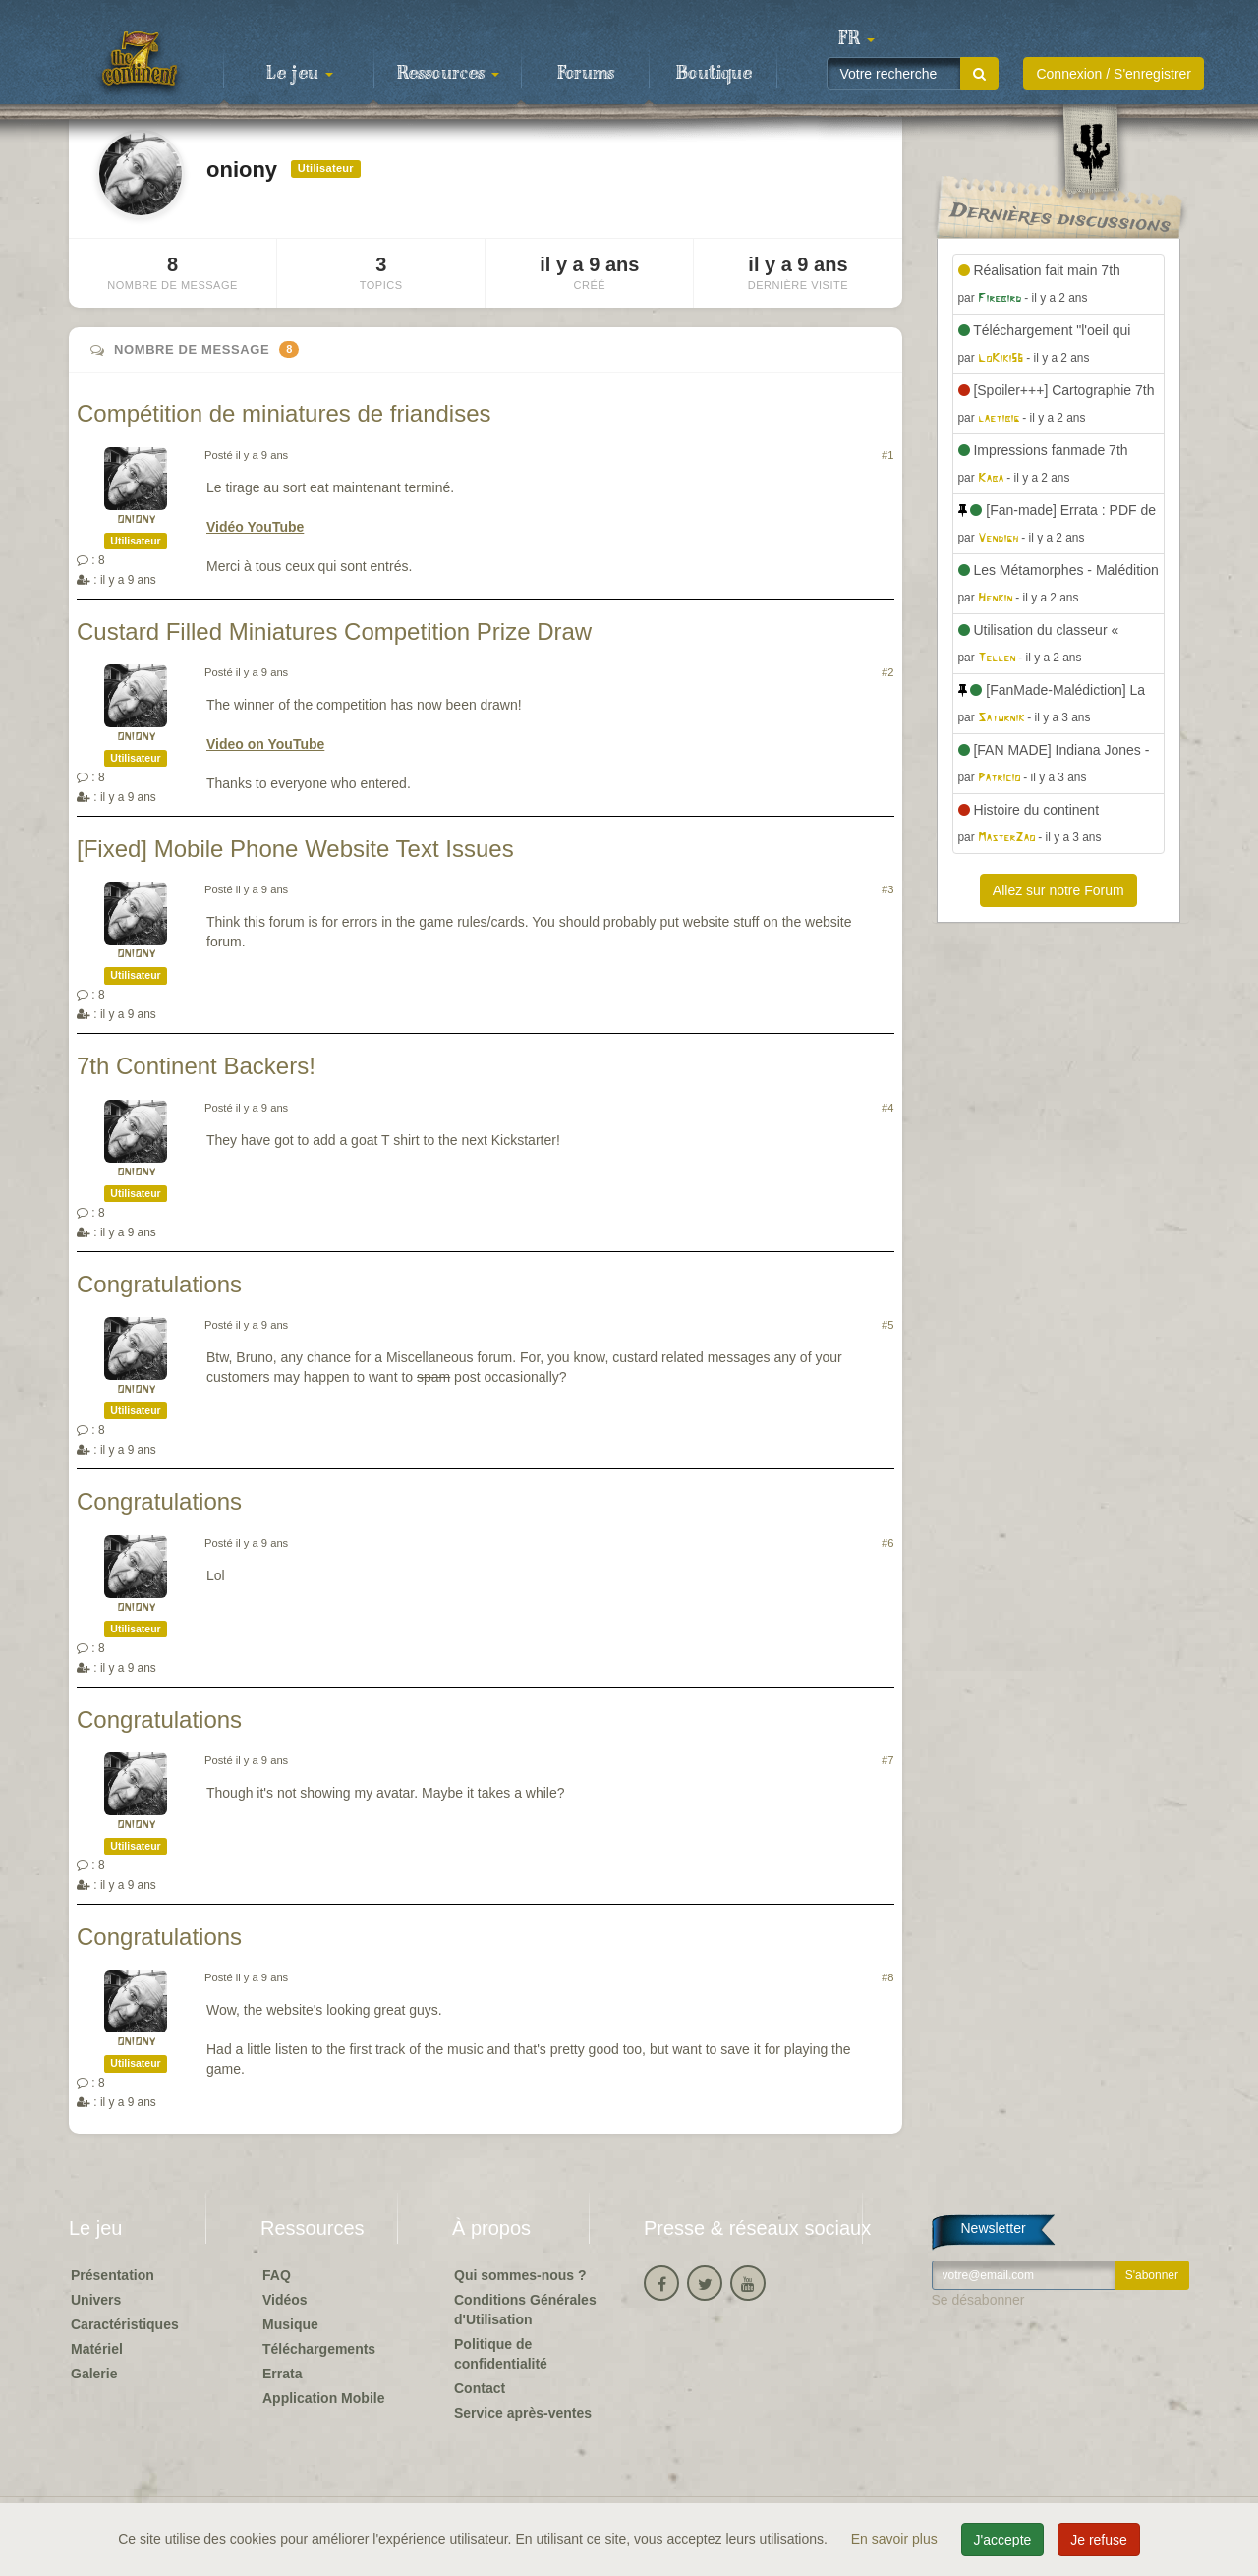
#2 (887, 672)
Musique (290, 2324)
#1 (887, 455)
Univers (96, 2300)
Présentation (112, 2275)
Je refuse (1098, 2539)
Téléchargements (318, 2349)
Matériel (97, 2349)
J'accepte (1003, 2539)
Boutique (714, 74)
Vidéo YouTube (255, 527)
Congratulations (159, 1284)
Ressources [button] (448, 74)
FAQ (276, 2275)
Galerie (94, 2373)
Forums (585, 74)
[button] (856, 39)
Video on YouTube (265, 744)
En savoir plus (896, 2539)
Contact (479, 2388)
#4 (887, 1108)
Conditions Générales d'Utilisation (525, 2309)
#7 (887, 1760)
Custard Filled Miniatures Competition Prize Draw (334, 631)
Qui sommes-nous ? (520, 2275)
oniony (136, 519)
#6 (887, 1543)
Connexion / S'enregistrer (1113, 74)
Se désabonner (978, 2300)
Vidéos (285, 2300)
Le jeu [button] (299, 74)
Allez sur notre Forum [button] (1058, 890)
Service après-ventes (523, 2413)
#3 (887, 889)
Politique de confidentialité (500, 2354)
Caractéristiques (125, 2324)
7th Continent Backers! (196, 1066)
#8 (887, 1977)
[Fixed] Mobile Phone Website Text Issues (295, 848)
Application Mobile (323, 2398)
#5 (887, 1325)
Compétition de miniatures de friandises (284, 413)
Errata (282, 2373)
